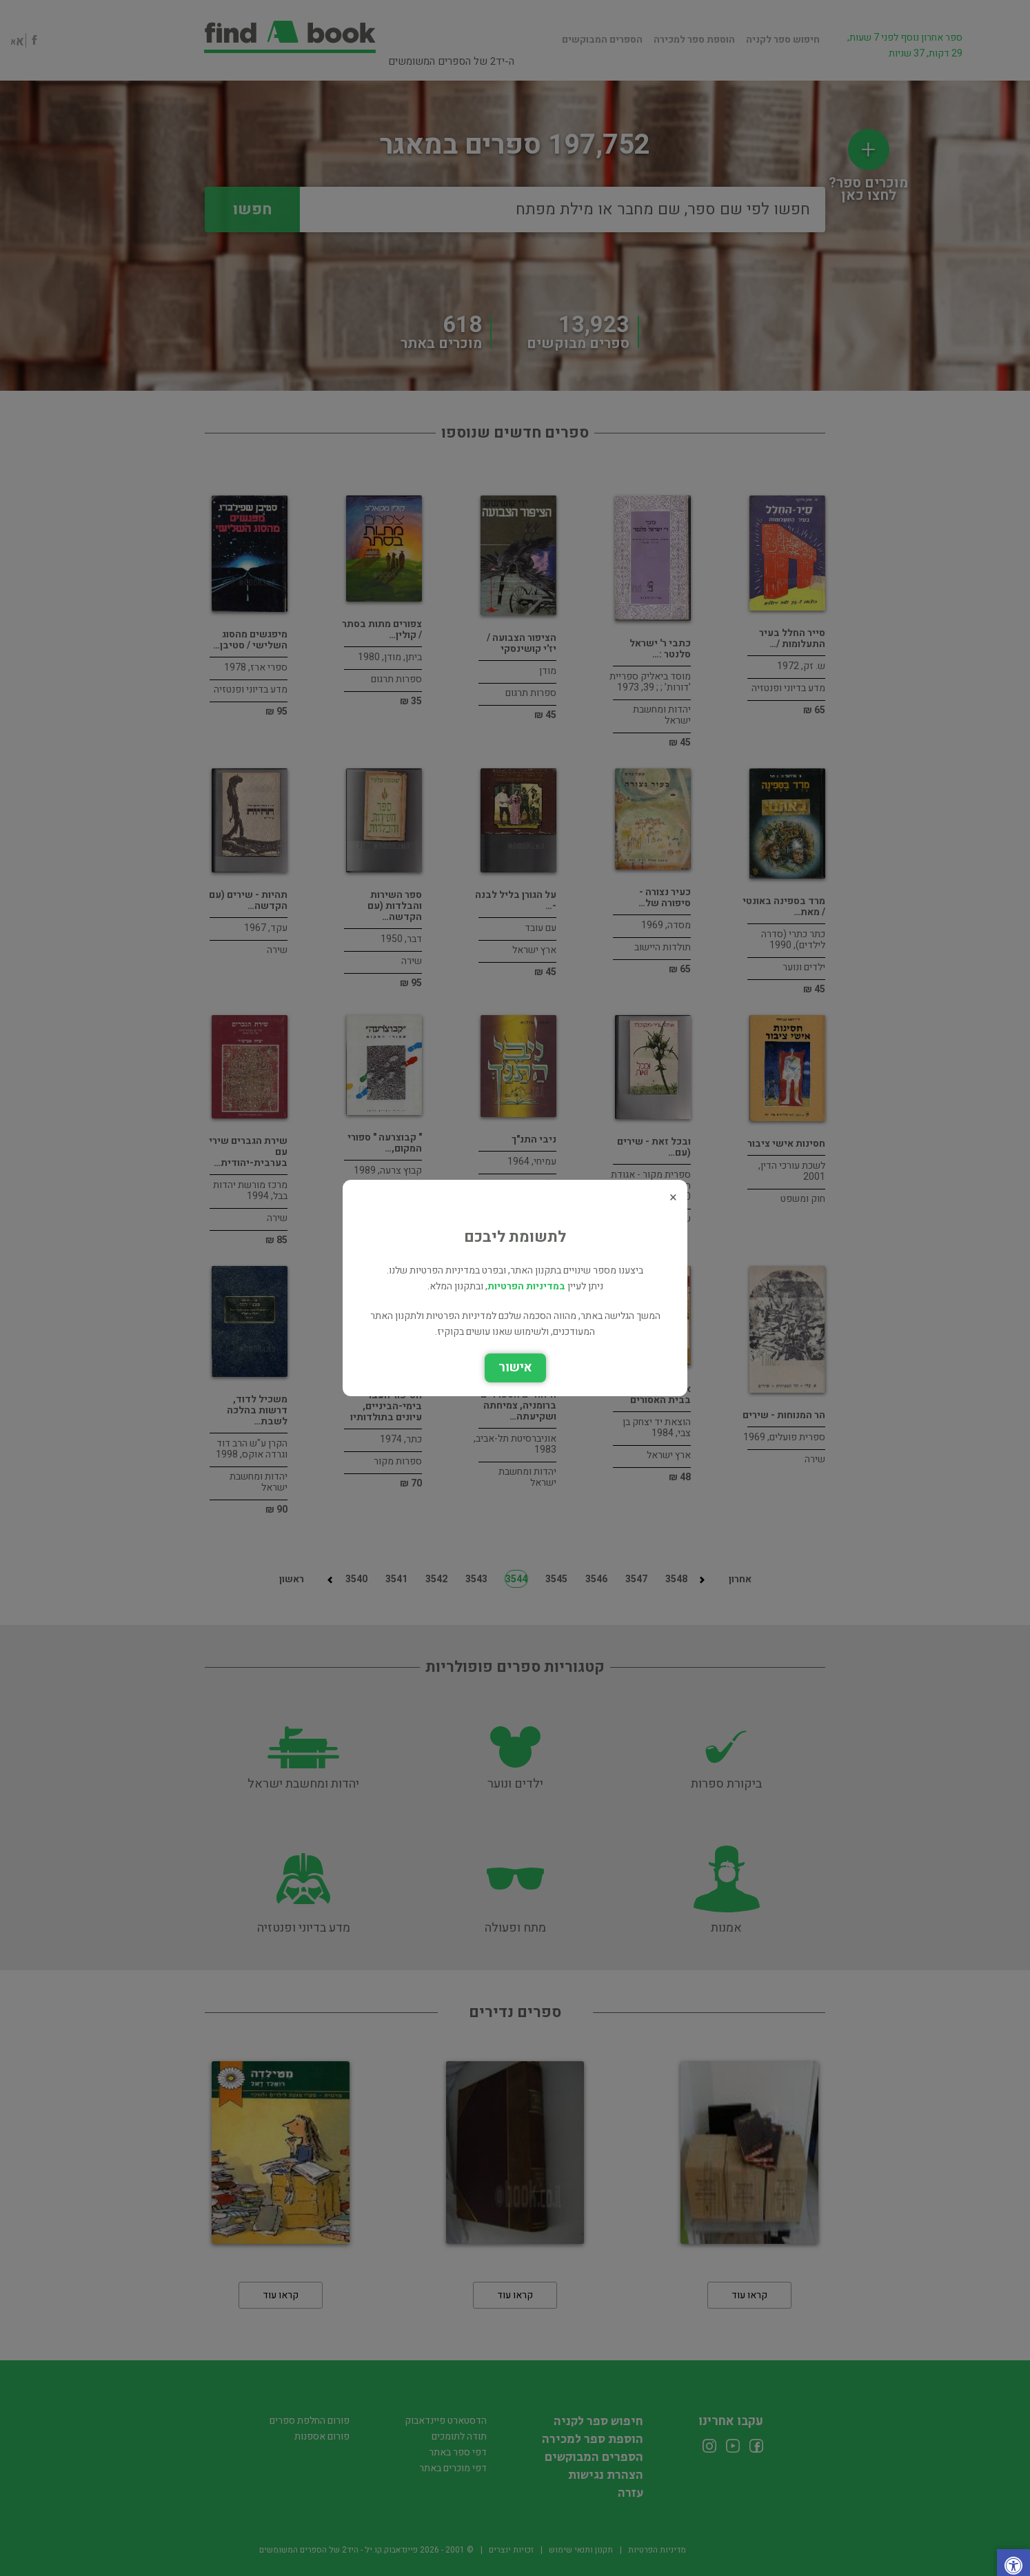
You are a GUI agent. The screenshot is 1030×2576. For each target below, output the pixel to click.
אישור (515, 1367)
